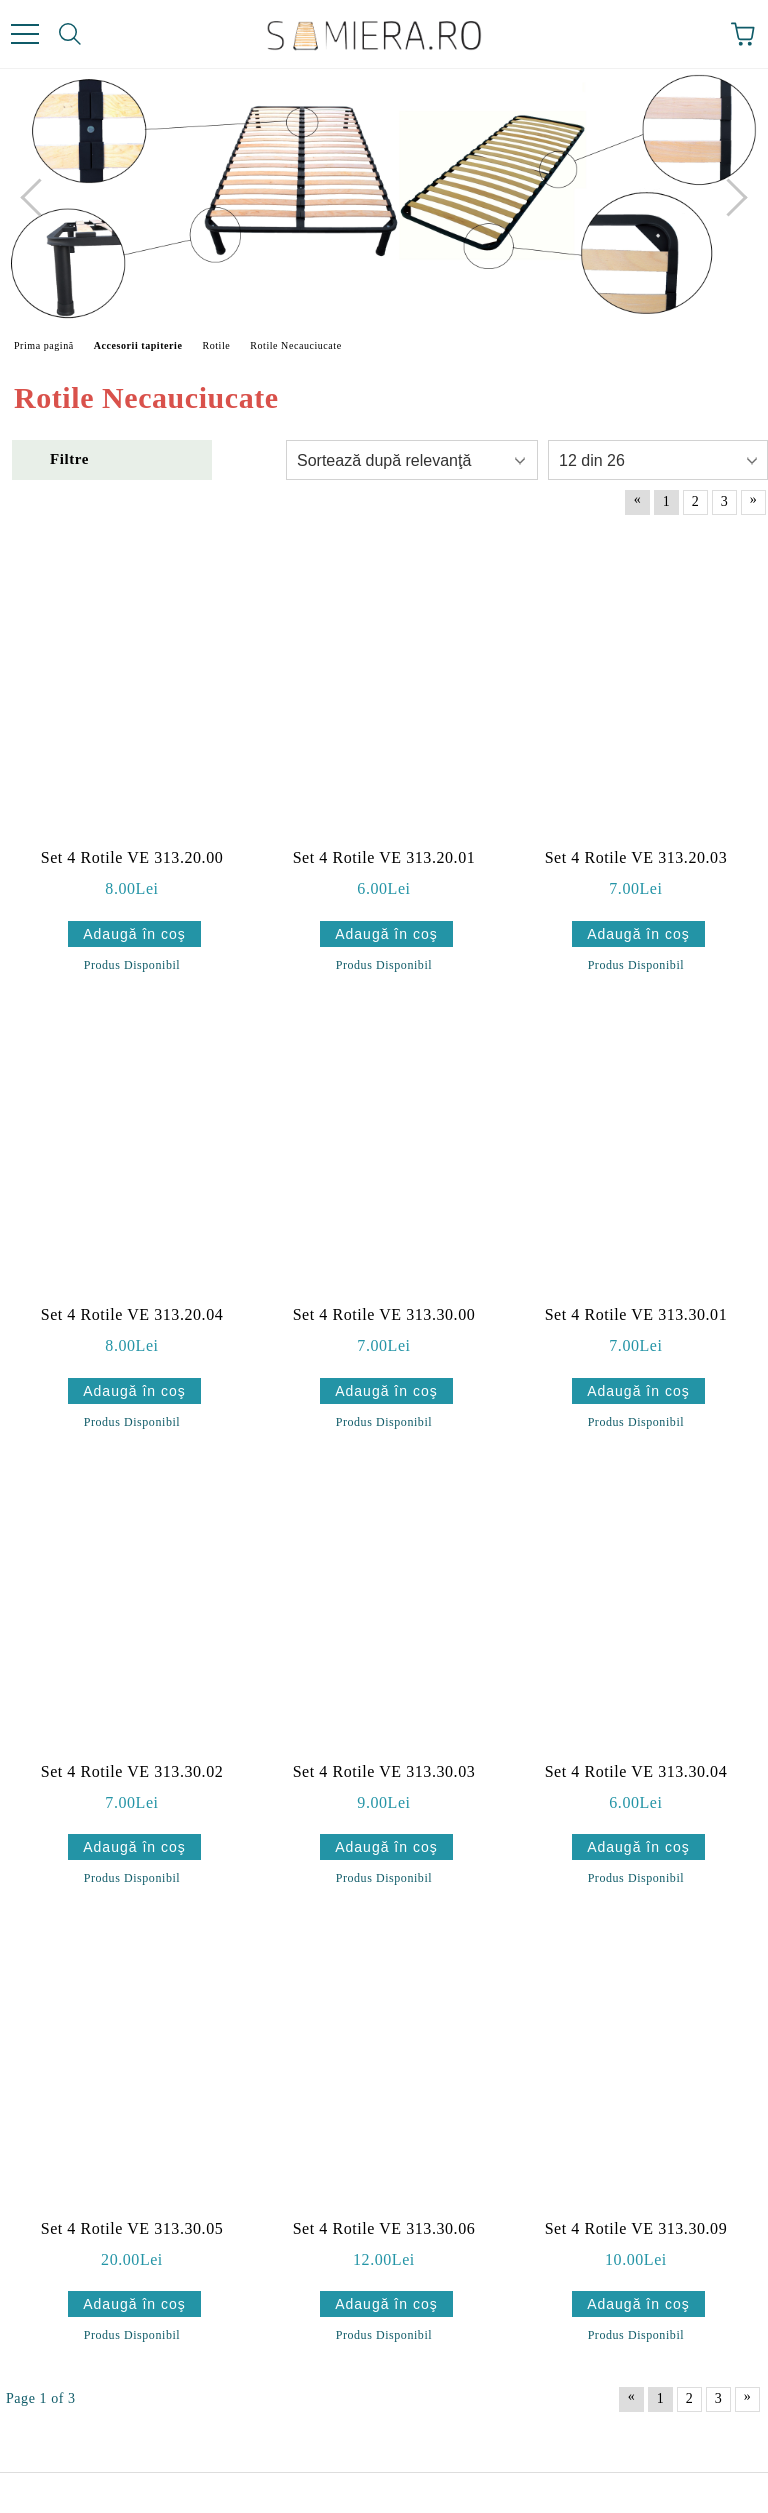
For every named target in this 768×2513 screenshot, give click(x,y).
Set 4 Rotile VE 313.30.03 (384, 1771)
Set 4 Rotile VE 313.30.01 (636, 1314)
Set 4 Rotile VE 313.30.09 (636, 2228)
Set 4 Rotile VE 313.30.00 (384, 1314)
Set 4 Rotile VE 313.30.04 (636, 1771)
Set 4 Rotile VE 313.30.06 (384, 2228)
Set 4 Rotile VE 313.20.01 (384, 857)
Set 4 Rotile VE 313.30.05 (132, 2228)
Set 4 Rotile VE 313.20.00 (132, 857)
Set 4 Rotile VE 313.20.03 (636, 857)
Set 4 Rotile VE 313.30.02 (132, 1771)
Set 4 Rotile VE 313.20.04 (132, 1314)
